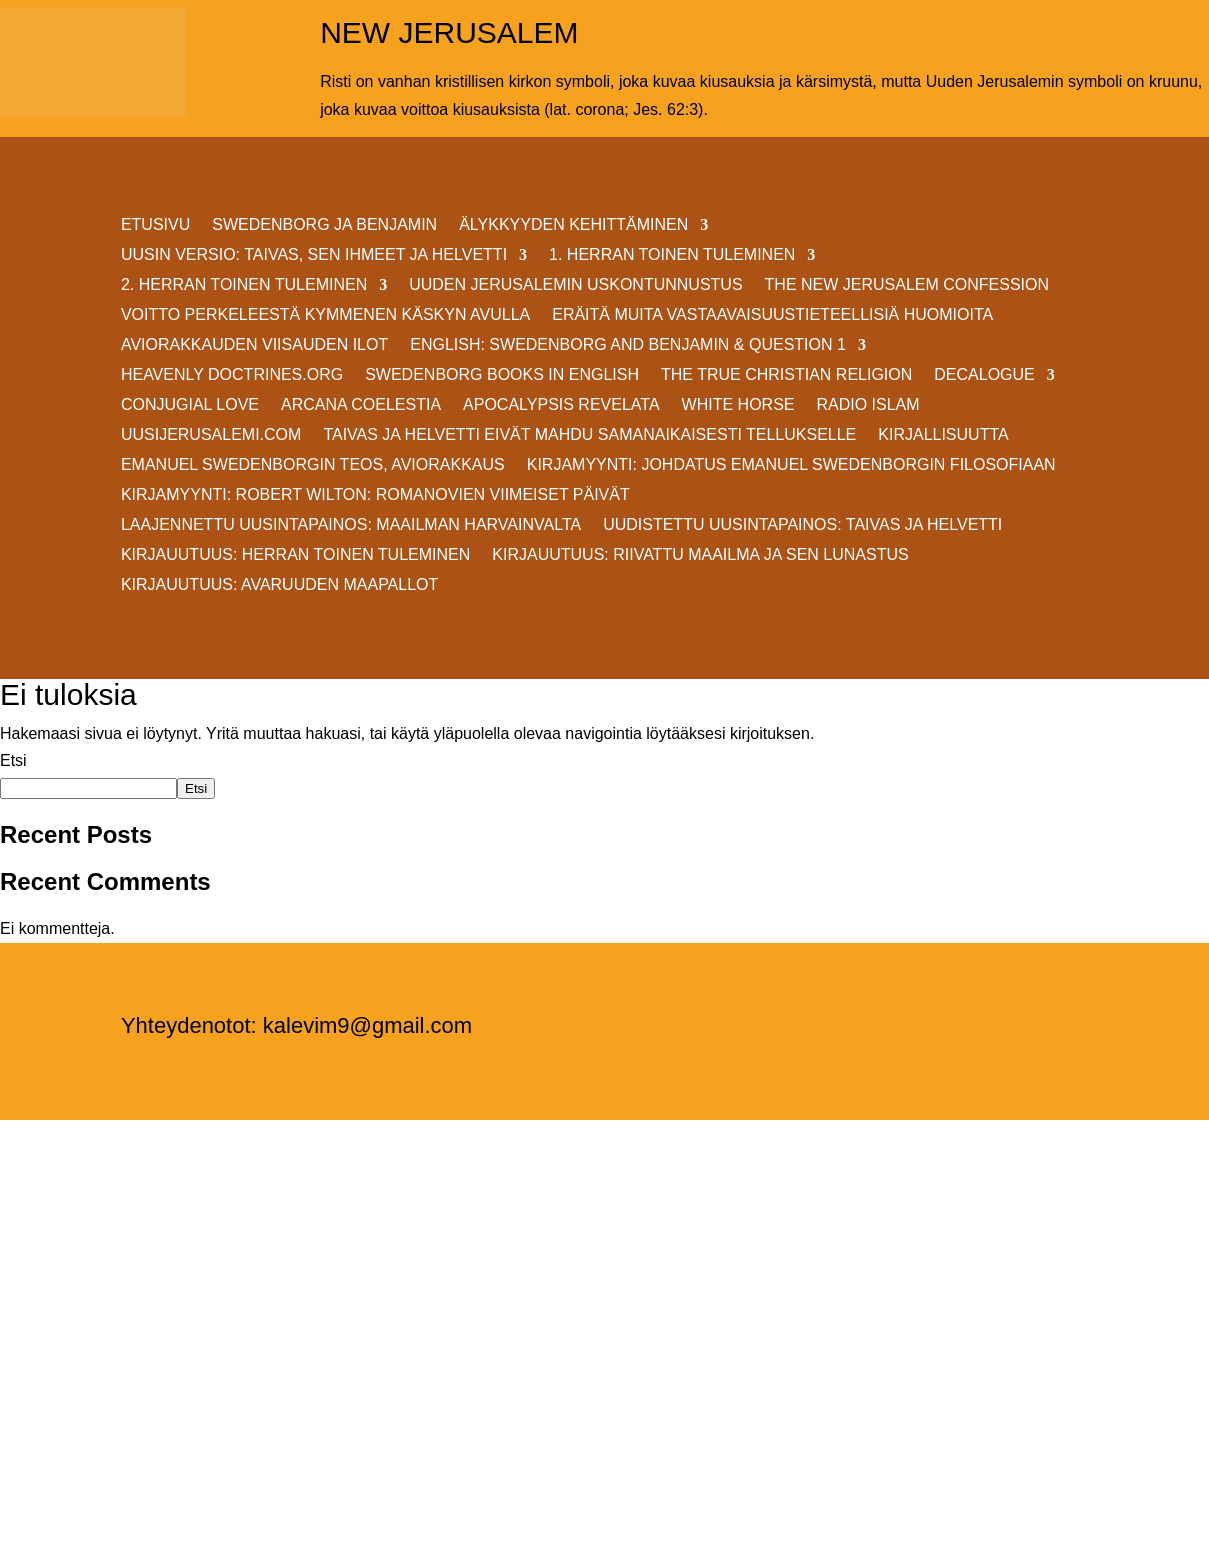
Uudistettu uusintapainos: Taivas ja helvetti (802, 525)
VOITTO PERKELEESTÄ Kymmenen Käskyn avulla (325, 315)
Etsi (13, 760)
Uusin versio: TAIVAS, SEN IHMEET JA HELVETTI (314, 255)
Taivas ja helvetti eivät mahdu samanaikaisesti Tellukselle (589, 435)
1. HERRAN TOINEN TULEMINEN (672, 255)
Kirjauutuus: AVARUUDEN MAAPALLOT (279, 585)
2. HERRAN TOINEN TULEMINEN (244, 285)
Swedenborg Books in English (502, 375)
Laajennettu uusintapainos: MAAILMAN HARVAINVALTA (351, 525)
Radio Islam (867, 405)
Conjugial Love (190, 405)
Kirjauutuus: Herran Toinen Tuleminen (295, 555)
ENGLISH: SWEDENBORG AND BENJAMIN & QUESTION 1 (628, 345)
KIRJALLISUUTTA (943, 435)
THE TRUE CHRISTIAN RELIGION (786, 375)
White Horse (738, 405)
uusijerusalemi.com (211, 435)
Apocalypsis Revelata (561, 405)
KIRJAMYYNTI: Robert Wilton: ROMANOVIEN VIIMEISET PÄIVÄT (375, 495)
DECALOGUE (984, 375)
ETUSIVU (155, 225)
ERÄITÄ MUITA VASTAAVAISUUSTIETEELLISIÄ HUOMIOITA (772, 315)
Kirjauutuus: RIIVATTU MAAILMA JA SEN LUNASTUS (700, 555)
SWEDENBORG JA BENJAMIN (324, 225)
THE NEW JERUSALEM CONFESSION (907, 285)
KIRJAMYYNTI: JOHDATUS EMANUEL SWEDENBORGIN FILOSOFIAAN (791, 465)
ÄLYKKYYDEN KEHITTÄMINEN (573, 225)
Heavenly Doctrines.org (232, 375)
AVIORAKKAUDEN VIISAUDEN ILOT (254, 345)
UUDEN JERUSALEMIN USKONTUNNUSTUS (575, 285)
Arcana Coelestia (361, 405)
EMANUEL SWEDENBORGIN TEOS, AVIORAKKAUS (313, 465)
